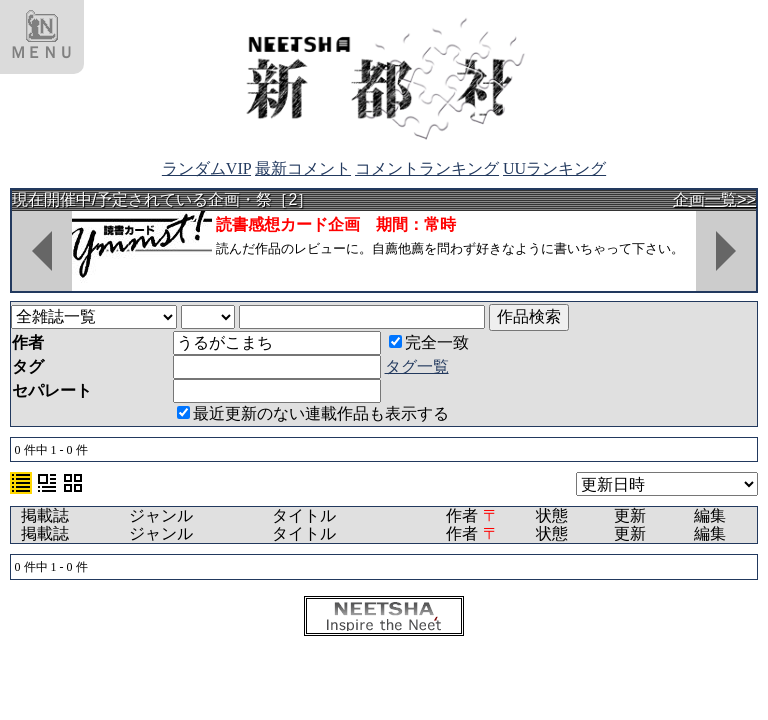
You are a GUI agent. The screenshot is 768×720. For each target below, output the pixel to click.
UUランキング (554, 168)
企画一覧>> (714, 199)
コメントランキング (427, 168)
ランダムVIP (206, 168)
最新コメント (303, 168)
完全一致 (429, 342)
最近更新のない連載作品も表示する (313, 413)
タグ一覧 (417, 366)
